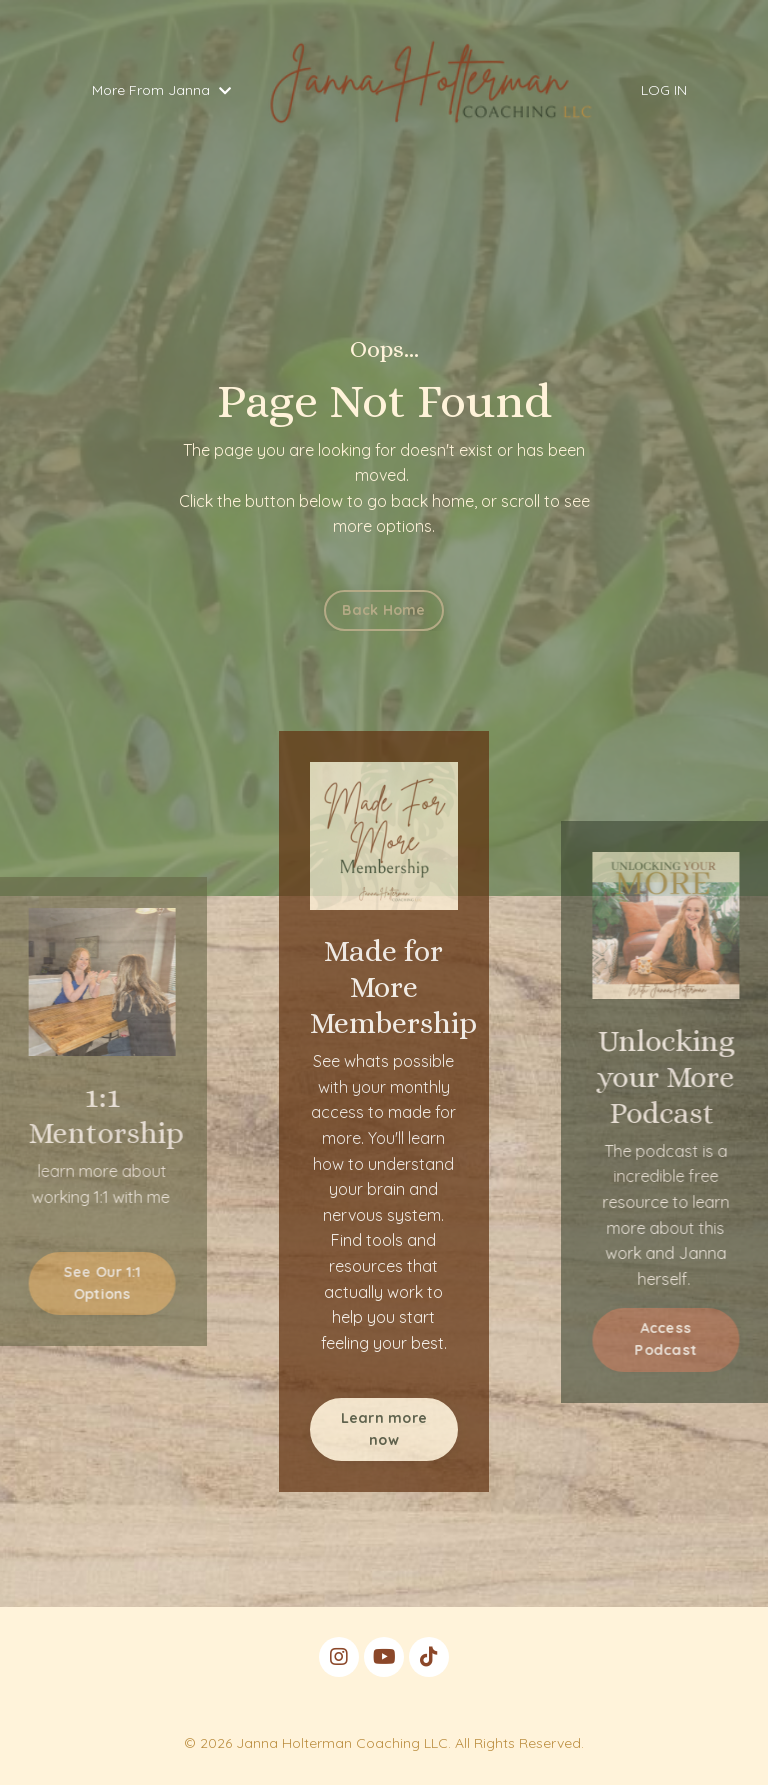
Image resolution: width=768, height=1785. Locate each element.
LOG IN (664, 90)
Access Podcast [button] (683, 1339)
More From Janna (161, 90)
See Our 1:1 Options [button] (86, 1283)
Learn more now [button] (384, 1429)
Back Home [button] (383, 610)
